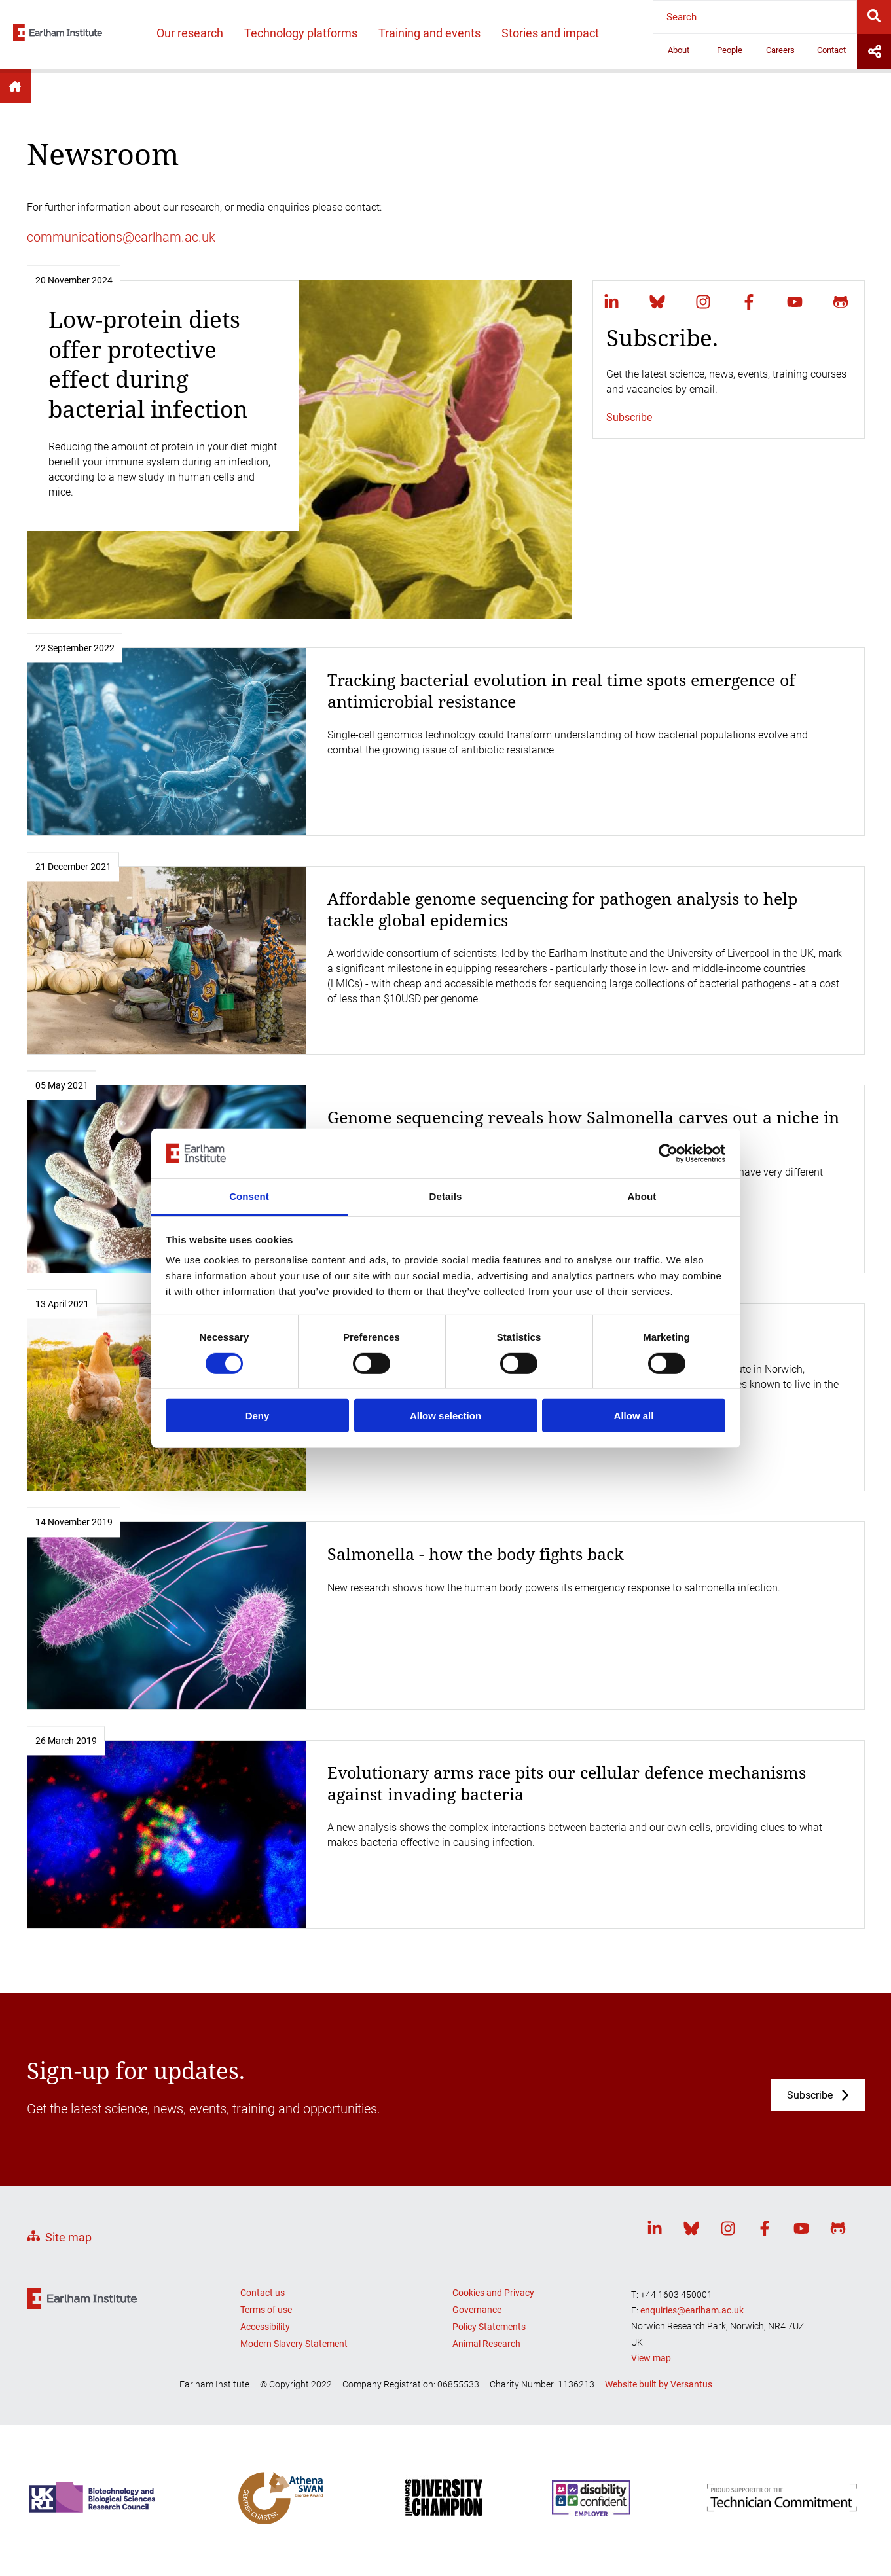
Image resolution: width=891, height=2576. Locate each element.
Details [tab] (445, 1196)
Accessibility (265, 2326)
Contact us (262, 2292)
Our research (189, 33)
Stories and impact (550, 33)
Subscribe (629, 417)
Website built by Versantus (658, 2384)
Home (15, 86)
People (729, 50)
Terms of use (266, 2309)
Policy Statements (489, 2326)
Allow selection (445, 1415)
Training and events (429, 33)
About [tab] (642, 1196)
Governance (476, 2309)
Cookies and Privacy (493, 2292)
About (678, 50)
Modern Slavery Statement (294, 2343)
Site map (68, 2237)
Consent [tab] (249, 1196)
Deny (257, 1415)
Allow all (634, 1415)
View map (651, 2358)
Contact (831, 50)
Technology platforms (300, 33)
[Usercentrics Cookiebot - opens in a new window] (668, 1153)
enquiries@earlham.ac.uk (692, 2310)
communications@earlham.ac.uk (121, 237)
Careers (780, 50)
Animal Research (486, 2343)
